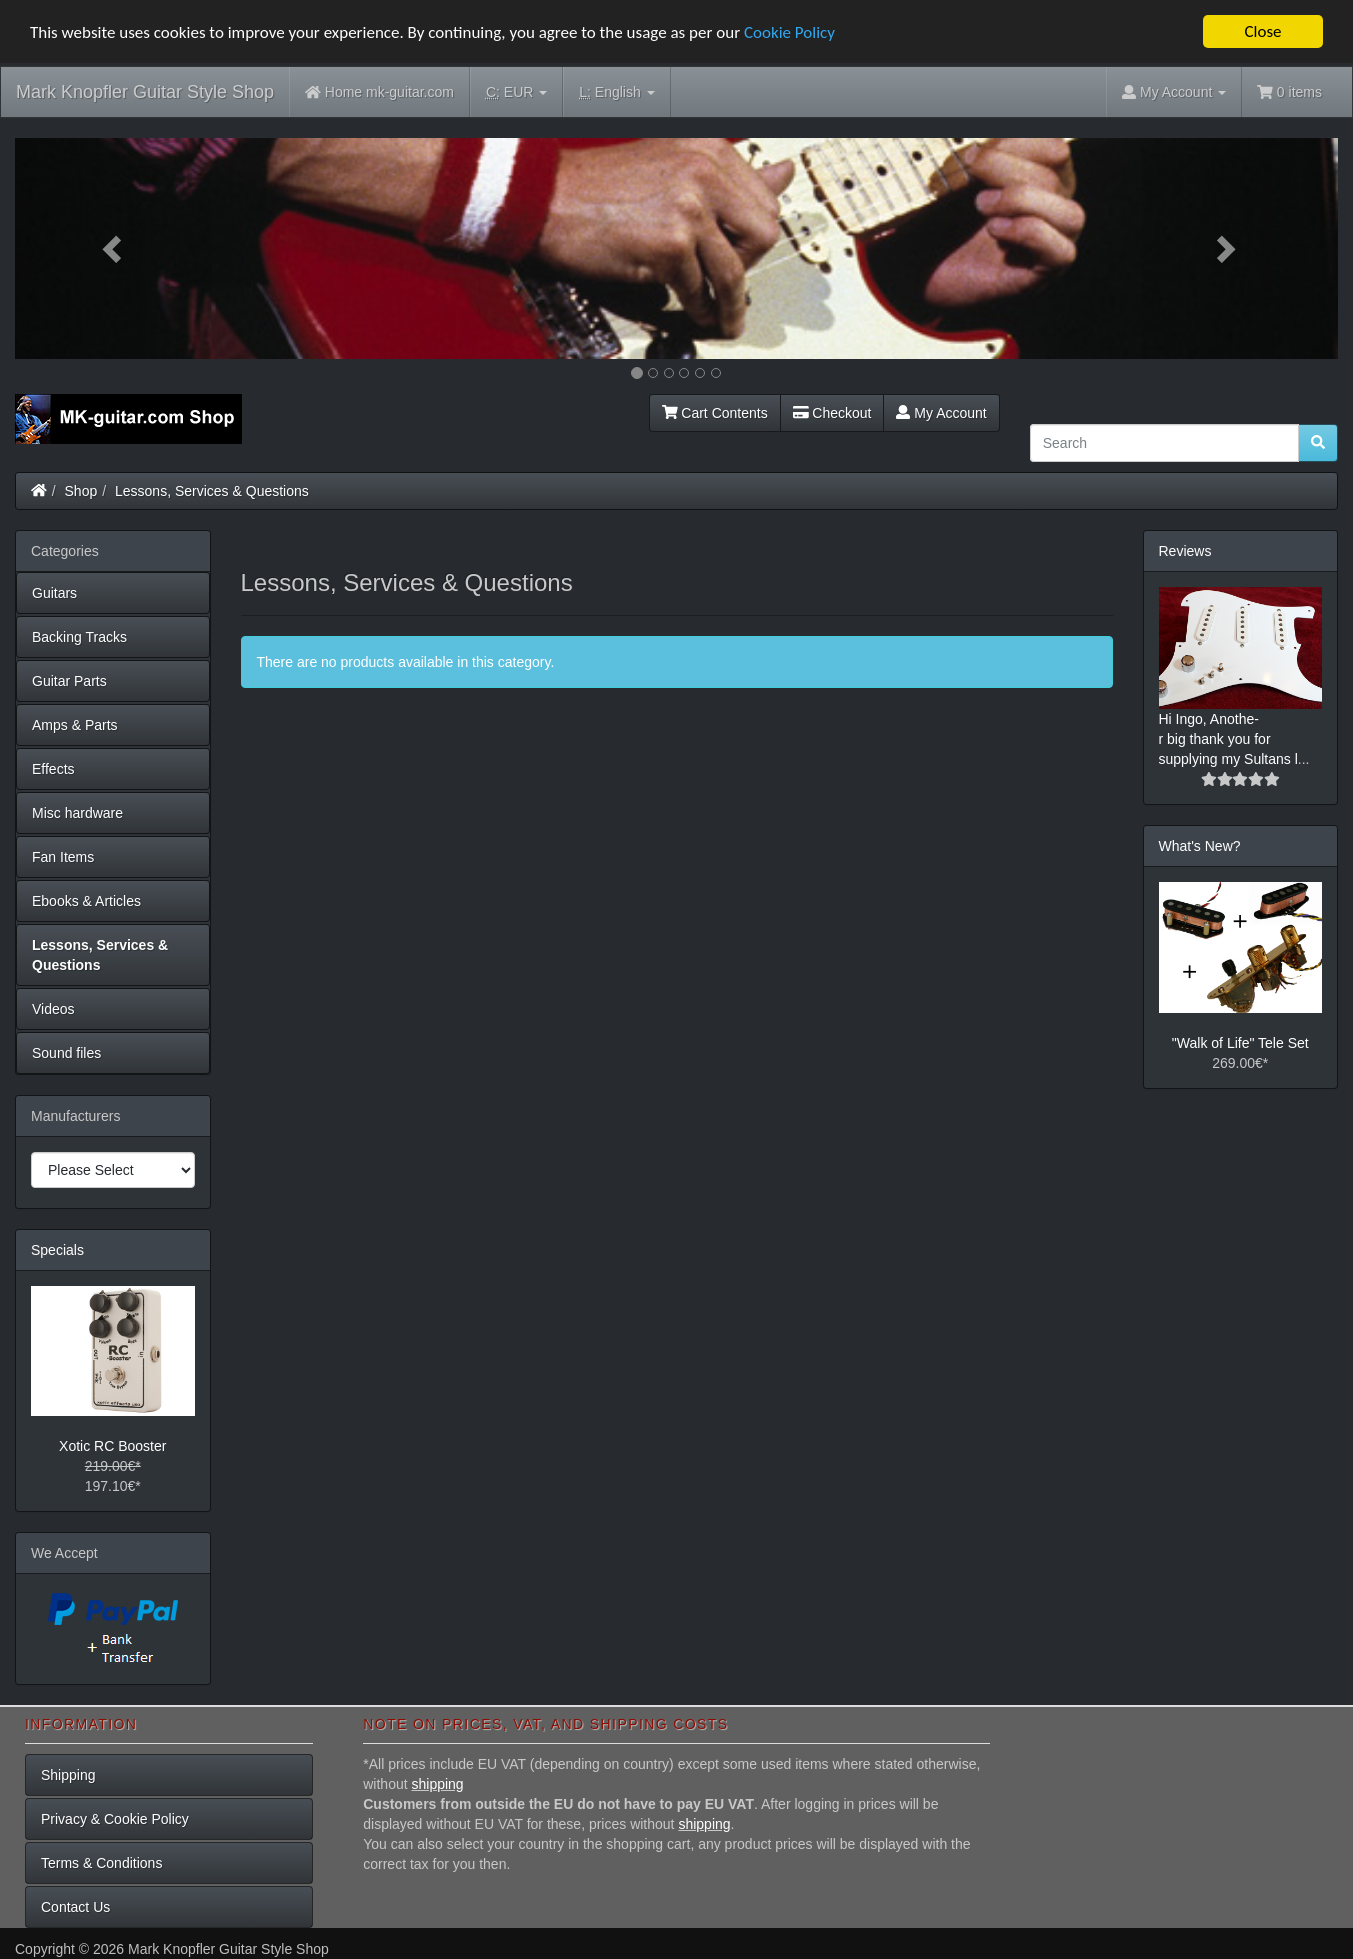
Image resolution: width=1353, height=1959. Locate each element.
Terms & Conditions (101, 1862)
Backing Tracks (79, 636)
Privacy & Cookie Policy (115, 1818)
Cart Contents (715, 412)
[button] (114, 248)
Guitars (54, 592)
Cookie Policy (789, 31)
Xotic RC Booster (112, 1446)
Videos (53, 1008)
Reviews (1185, 550)
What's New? (1200, 846)
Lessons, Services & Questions (212, 490)
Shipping (68, 1774)
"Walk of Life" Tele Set (1240, 1043)
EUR (516, 92)
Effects (53, 768)
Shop (81, 490)
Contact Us (75, 1906)
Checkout (832, 412)
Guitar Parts (69, 680)
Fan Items (63, 856)
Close (1262, 31)
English (616, 92)
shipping (438, 1783)
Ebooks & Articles (86, 900)
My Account (941, 412)
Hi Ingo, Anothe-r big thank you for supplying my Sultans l (1228, 739)
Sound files (66, 1052)
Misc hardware (77, 812)
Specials (57, 1249)
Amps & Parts (75, 724)
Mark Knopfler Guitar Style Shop (145, 92)
